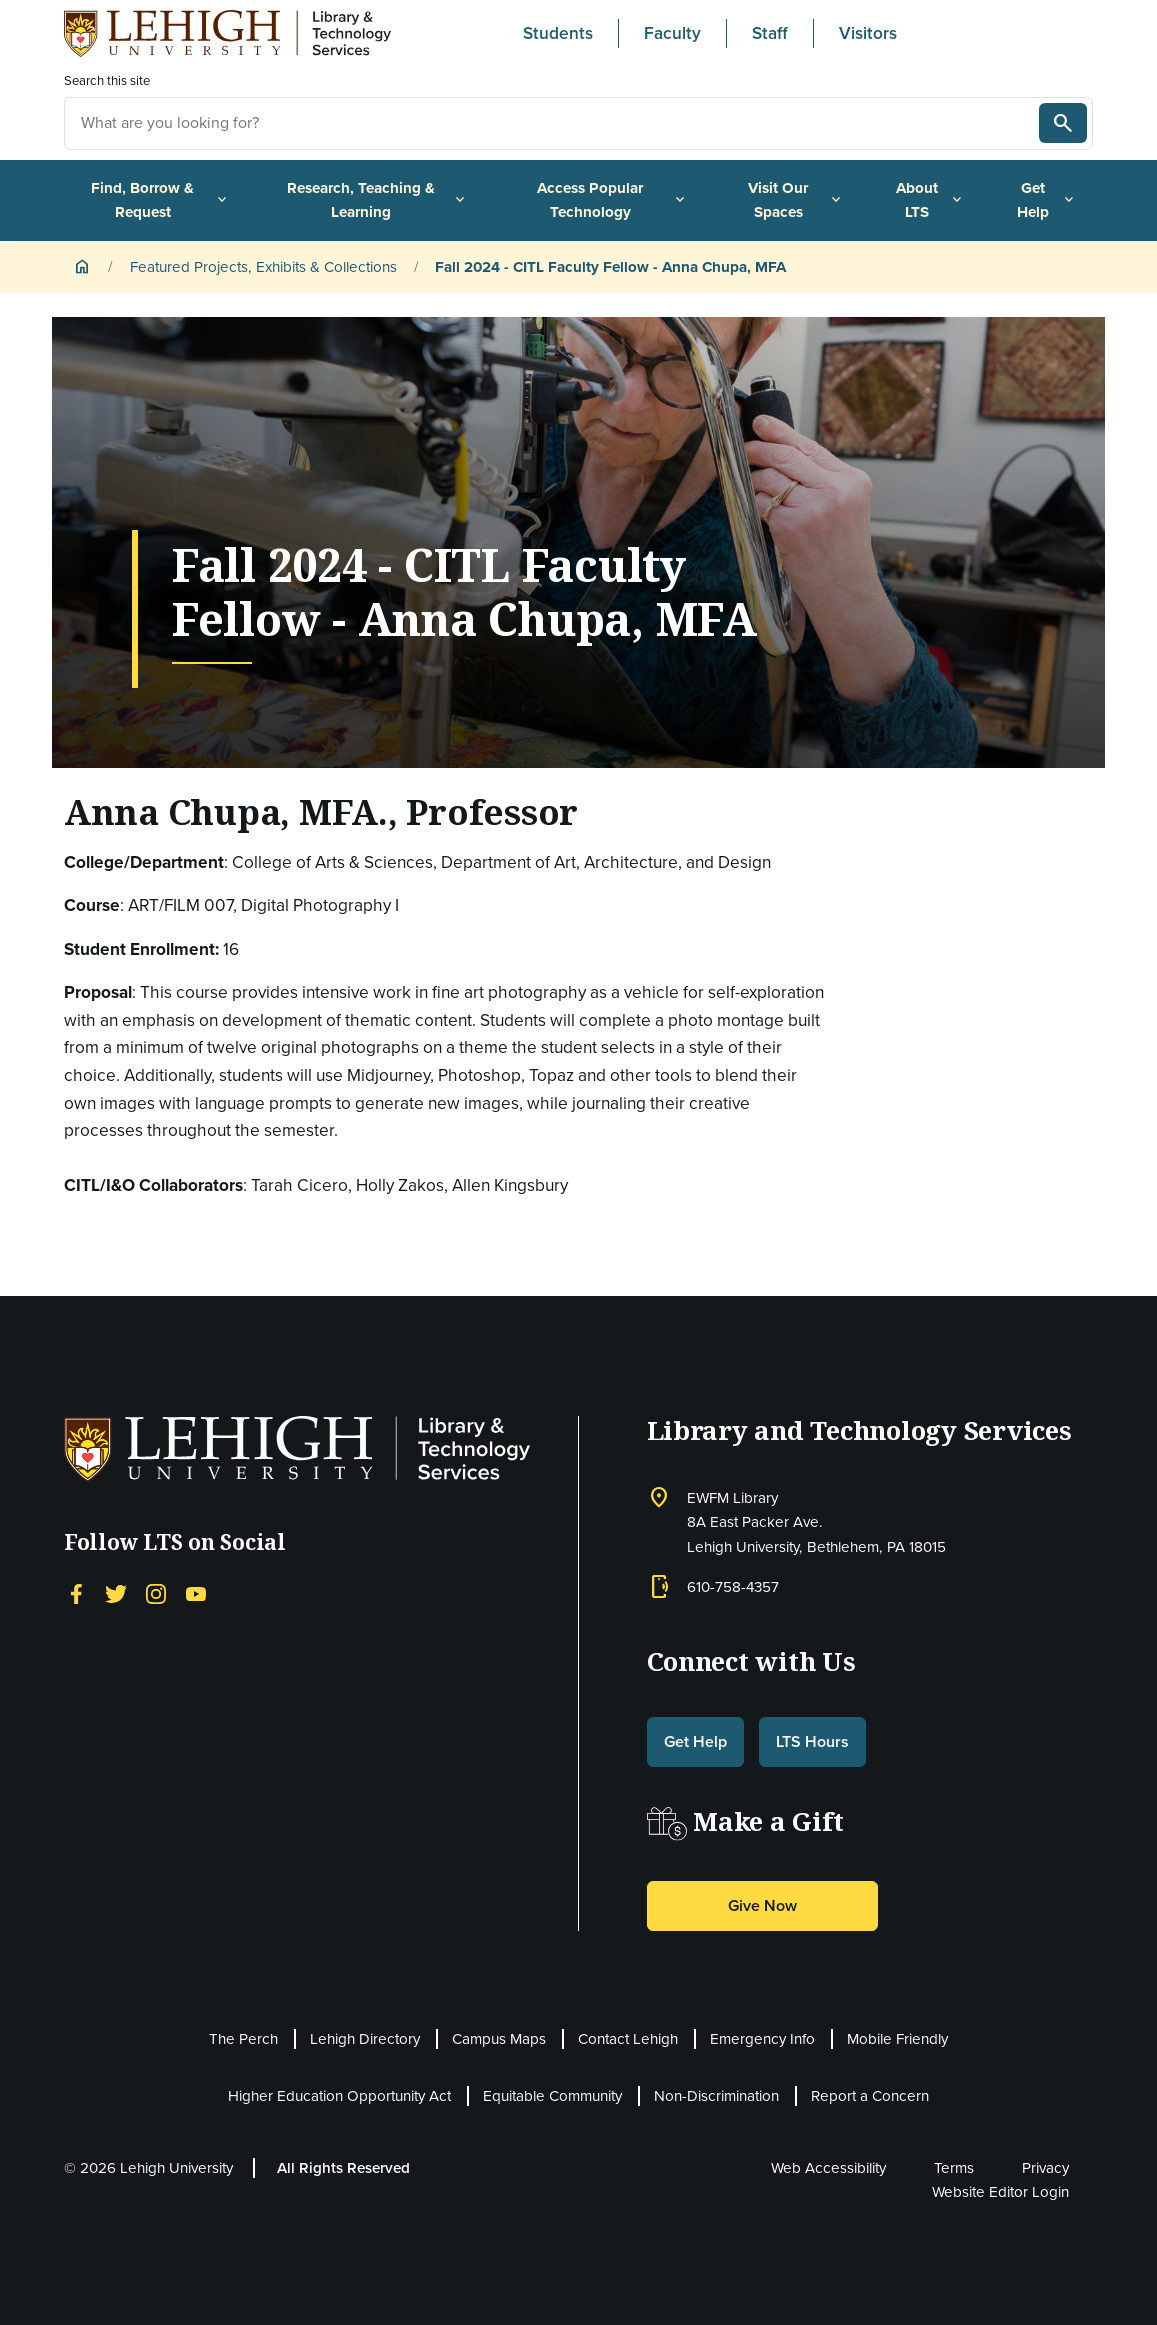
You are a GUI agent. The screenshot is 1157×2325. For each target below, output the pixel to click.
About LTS (930, 200)
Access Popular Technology (612, 200)
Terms (954, 2168)
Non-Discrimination (716, 2096)
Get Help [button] (695, 1741)
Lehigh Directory (365, 2039)
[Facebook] (76, 1592)
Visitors (868, 33)
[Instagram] (156, 1592)
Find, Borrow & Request (160, 200)
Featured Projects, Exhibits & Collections (263, 267)
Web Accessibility (828, 2168)
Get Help (1047, 200)
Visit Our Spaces (796, 200)
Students (558, 33)
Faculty (672, 33)
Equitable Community (552, 2096)
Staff (770, 33)
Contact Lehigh (628, 2039)
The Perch (243, 2039)
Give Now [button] (762, 1905)
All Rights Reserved (343, 2168)
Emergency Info (762, 2039)
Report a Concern (870, 2096)
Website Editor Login (1000, 2192)
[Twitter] (116, 1592)
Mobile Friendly (897, 2039)
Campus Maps (499, 2039)
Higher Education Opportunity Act (339, 2096)
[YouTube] (196, 1592)
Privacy (1045, 2168)
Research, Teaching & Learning (377, 200)
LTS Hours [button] (812, 1741)
